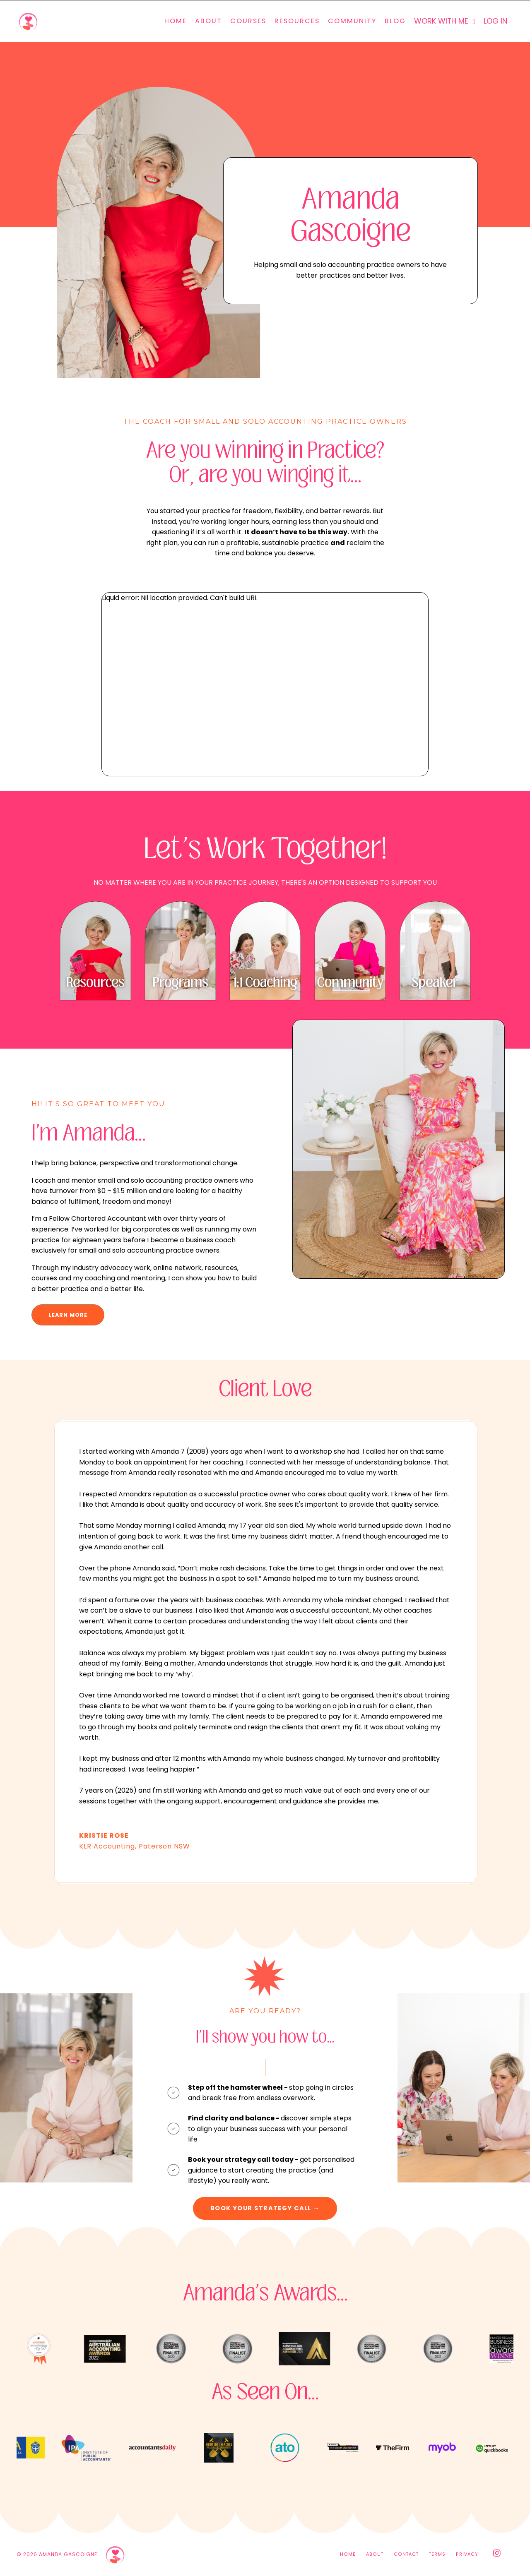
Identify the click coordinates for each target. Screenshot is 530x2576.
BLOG (394, 21)
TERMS (437, 2555)
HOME (175, 21)
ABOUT (208, 21)
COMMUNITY (352, 21)
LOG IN (495, 21)
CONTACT (406, 2555)
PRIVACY (467, 2555)
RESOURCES (296, 21)
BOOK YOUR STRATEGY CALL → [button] (265, 2209)
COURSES (248, 21)
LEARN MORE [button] (67, 1315)
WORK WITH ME (444, 21)
